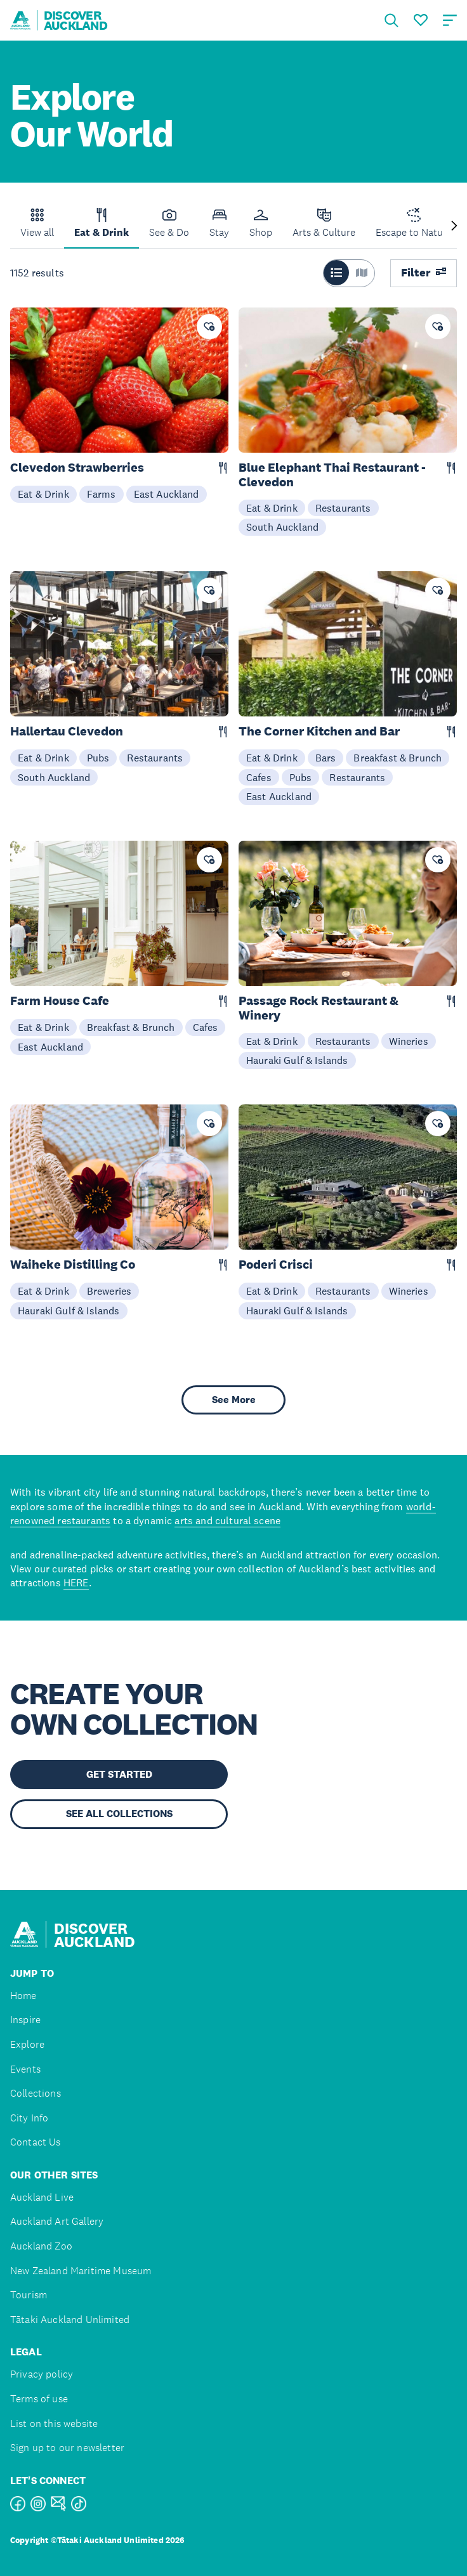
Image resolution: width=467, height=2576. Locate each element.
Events (25, 2069)
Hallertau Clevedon (66, 731)
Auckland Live (42, 2197)
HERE (76, 1582)
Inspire (25, 2019)
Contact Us (35, 2142)
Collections (35, 2093)
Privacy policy (41, 2374)
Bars (325, 757)
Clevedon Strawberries (77, 467)
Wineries (408, 1041)
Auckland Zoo (41, 2246)
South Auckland (282, 527)
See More (234, 1399)
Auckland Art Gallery (56, 2221)
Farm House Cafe (59, 1001)
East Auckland (166, 494)
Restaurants (343, 508)
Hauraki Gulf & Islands (297, 1060)
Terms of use (39, 2398)
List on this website (54, 2423)
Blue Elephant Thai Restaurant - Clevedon (332, 474)
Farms (101, 494)
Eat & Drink (43, 494)
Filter (423, 273)
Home (23, 1995)
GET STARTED (119, 1774)
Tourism (28, 2294)
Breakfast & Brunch (397, 757)
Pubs (98, 757)
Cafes (259, 777)
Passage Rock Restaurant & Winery (318, 1008)
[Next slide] (454, 226)
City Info (29, 2118)
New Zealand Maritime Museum (80, 2270)
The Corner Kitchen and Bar (319, 731)
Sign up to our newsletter (67, 2447)
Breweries (109, 1291)
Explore (27, 2044)
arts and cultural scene (227, 1520)
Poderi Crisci (276, 1264)
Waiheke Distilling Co (72, 1264)
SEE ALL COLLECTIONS (119, 1813)
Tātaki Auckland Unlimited (69, 2319)
